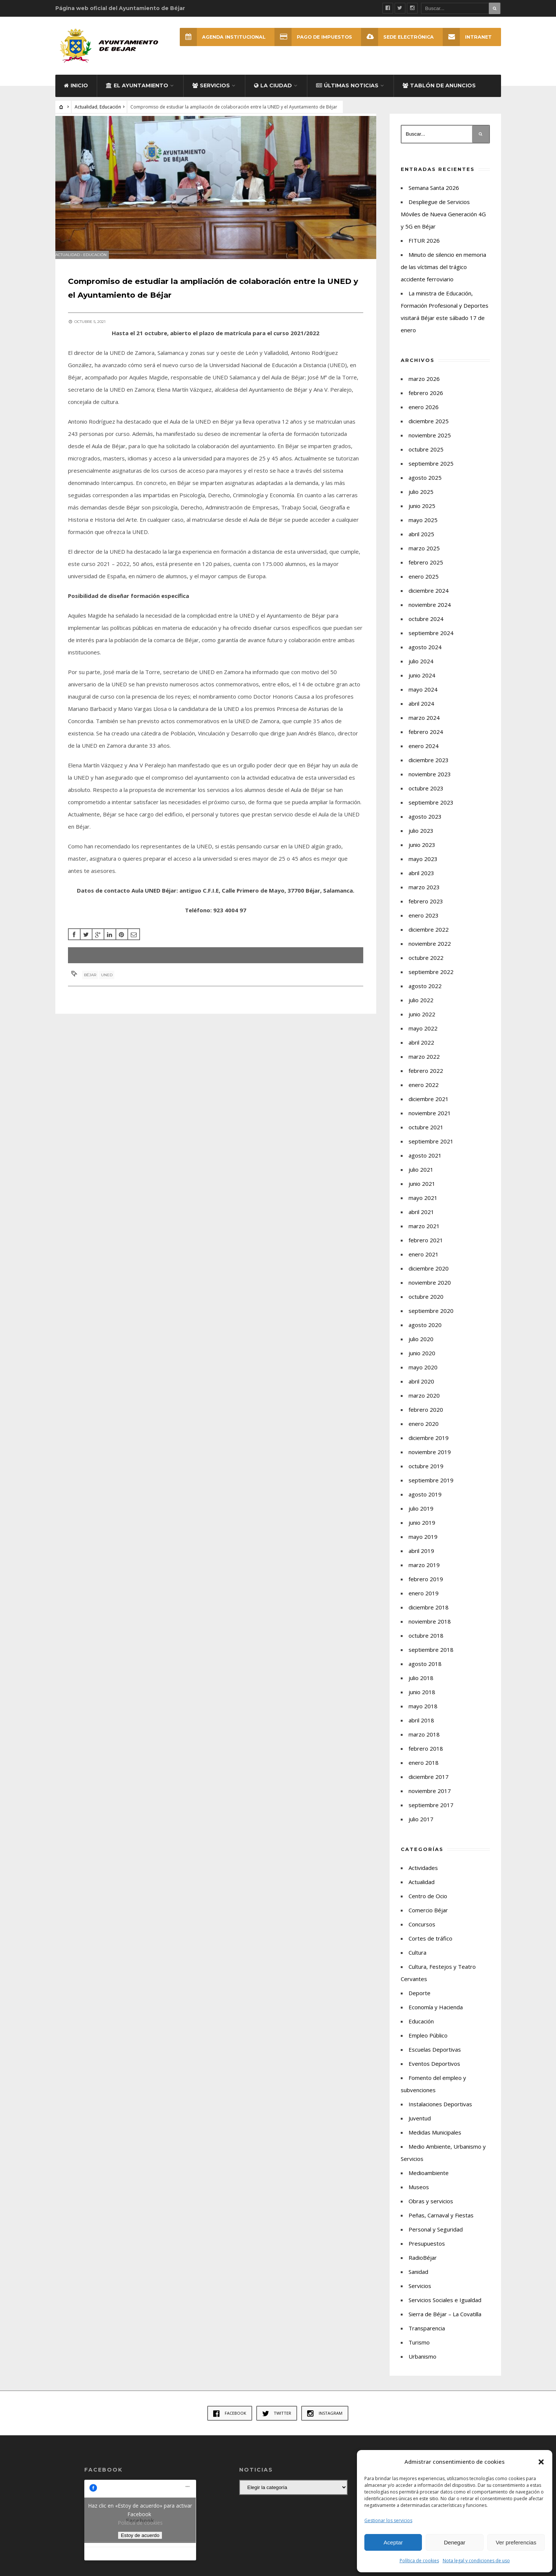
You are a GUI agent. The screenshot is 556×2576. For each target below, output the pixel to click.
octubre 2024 (426, 627)
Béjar (92, 990)
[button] (541, 2462)
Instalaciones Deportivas (440, 2113)
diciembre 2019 (429, 1446)
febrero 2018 (426, 1757)
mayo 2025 (423, 529)
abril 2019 (421, 1559)
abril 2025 (421, 543)
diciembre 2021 (429, 1107)
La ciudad (273, 94)
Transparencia (427, 2337)
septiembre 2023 (431, 811)
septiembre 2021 (431, 1150)
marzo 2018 (424, 1743)
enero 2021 (424, 1263)
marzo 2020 (424, 1404)
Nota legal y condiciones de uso (476, 2560)
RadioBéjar (423, 2266)
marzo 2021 (424, 1235)
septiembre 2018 (431, 1658)
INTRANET (466, 37)
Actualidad (86, 116)
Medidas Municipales (435, 2141)
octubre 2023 (426, 797)
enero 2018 (424, 1771)
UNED (109, 990)
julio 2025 (421, 500)
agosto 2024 (425, 656)
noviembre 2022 (430, 952)
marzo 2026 (424, 387)
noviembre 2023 (430, 783)
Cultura (417, 1961)
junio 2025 (422, 514)
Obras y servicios (431, 2210)
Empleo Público (428, 2044)
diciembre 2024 (429, 599)
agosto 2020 (425, 1333)
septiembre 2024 (431, 641)
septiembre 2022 (431, 980)
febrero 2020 (426, 1418)
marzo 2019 (424, 1573)
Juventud (420, 2127)
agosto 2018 (425, 1672)
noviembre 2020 (430, 1291)
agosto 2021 (425, 1164)
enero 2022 (424, 1093)
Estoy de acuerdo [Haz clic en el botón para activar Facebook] (140, 2544)
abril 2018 (421, 1729)
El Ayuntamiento (137, 94)
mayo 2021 (423, 1206)
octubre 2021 (426, 1136)
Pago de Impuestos (309, 37)
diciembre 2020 (429, 1277)
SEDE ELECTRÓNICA (395, 37)
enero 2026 (424, 416)
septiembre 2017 (431, 1814)
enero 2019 (424, 1602)
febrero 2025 (426, 571)
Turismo (419, 2351)
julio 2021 (421, 1178)
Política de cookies (419, 2560)
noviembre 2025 (430, 444)
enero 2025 (424, 585)
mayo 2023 (423, 867)
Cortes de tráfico (430, 1947)
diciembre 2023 (429, 769)
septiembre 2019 (431, 1489)
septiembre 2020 (431, 1319)
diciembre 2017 (429, 1785)
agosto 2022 (425, 995)
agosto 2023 (425, 825)
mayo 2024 (423, 698)
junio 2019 (422, 1531)
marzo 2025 (424, 557)
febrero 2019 (426, 1588)
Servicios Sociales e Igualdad (445, 2309)
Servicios (211, 94)
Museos (419, 2196)
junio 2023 (422, 853)
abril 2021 (421, 1220)
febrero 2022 (426, 1079)
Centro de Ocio (428, 1905)
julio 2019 (421, 1517)
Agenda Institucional (216, 37)
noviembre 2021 (430, 1122)
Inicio (76, 94)
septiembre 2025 (431, 472)
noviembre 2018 (430, 1630)
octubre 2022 (426, 966)
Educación (110, 116)
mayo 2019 (423, 1545)
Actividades (423, 1876)
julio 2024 (421, 670)
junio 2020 (422, 1362)
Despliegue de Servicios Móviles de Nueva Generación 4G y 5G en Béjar (443, 223)
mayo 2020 (423, 1376)
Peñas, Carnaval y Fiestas (441, 2224)
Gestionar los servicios (388, 2520)
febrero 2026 (426, 401)
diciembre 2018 (429, 1616)
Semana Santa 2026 (434, 196)
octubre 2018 (426, 1644)
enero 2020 (424, 1432)
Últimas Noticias (347, 94)
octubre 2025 (426, 458)
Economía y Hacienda (436, 2016)
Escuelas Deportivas (435, 2058)
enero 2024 (424, 754)
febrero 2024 (426, 740)
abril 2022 (421, 1051)
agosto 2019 (425, 1503)
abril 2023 (421, 882)
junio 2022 (422, 1023)
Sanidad (418, 2280)
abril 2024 (421, 712)
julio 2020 (421, 1348)
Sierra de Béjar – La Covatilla (445, 2323)
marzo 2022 (424, 1065)
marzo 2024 (424, 726)
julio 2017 (421, 1828)
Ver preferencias (516, 2542)
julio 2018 (421, 1686)
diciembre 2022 (429, 938)
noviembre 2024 (430, 613)
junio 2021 (422, 1192)
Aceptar (393, 2542)
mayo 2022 (423, 1037)
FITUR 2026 (424, 249)
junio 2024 (422, 684)
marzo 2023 (424, 896)
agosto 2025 (425, 486)
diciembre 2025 (429, 430)
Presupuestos (427, 2252)
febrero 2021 (426, 1249)
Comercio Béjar (428, 1919)
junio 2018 (422, 1701)
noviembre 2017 (430, 1799)
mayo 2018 (423, 1715)
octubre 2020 (426, 1305)
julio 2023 (421, 839)
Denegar (454, 2542)
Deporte (419, 2002)
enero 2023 (424, 924)
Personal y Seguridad (436, 2238)
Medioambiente (429, 2181)
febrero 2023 (426, 910)
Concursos (422, 1933)
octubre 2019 (426, 1475)
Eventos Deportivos (434, 2072)
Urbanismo (422, 2365)
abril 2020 (421, 1390)
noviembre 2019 (430, 1461)
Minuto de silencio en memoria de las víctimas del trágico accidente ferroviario (443, 276)
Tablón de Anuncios (439, 94)
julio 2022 (421, 1009)
